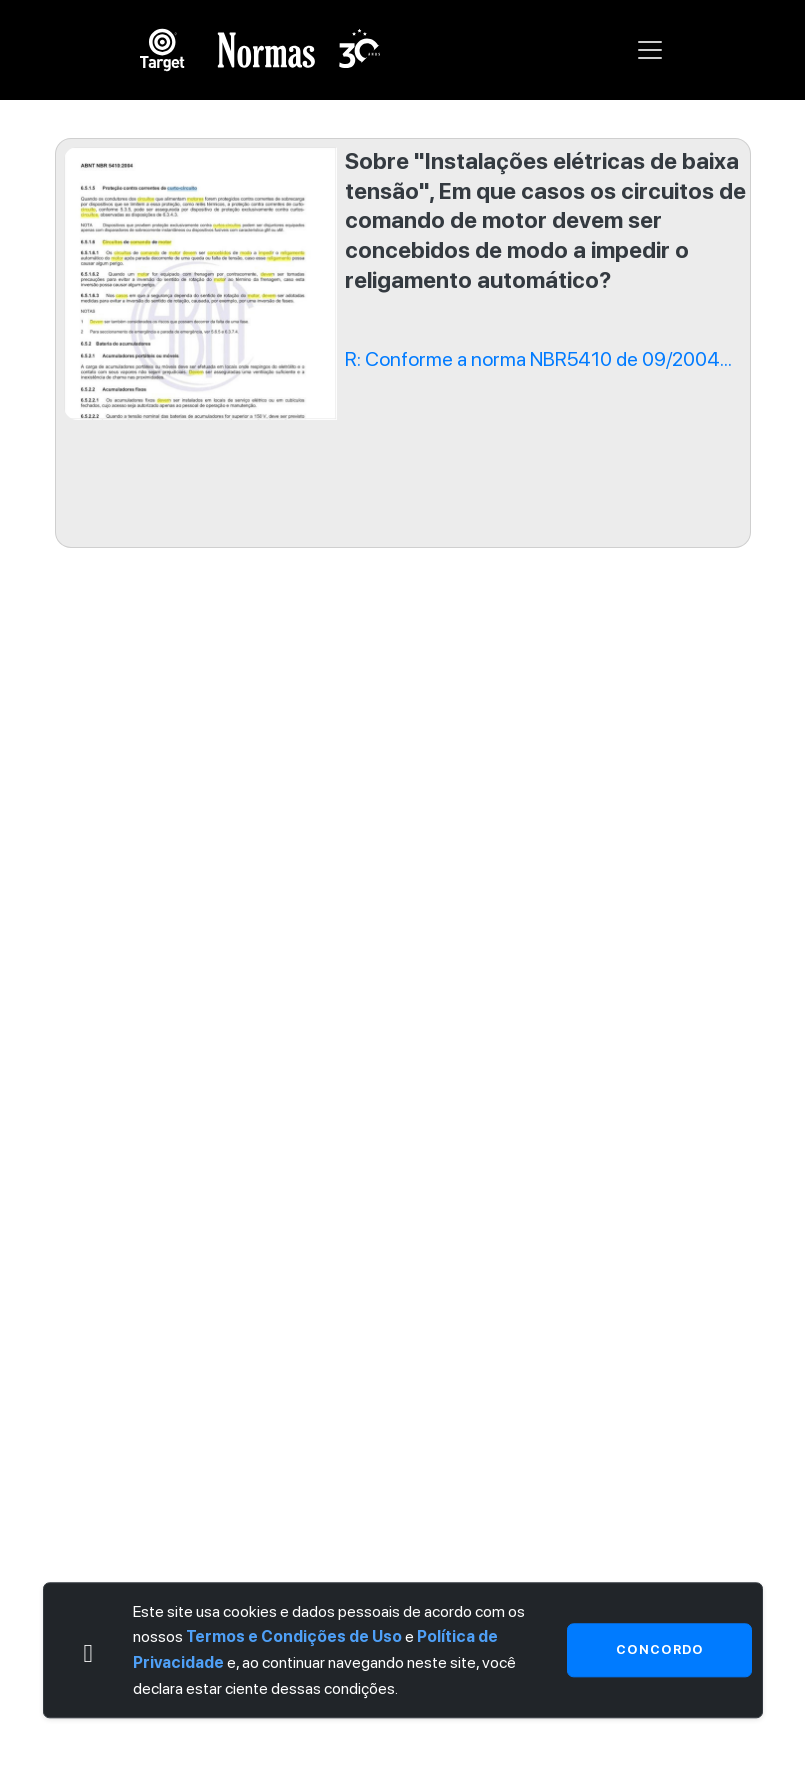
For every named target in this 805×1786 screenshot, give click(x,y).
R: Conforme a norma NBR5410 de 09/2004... (538, 359)
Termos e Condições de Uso (294, 1637)
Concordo (659, 1649)
